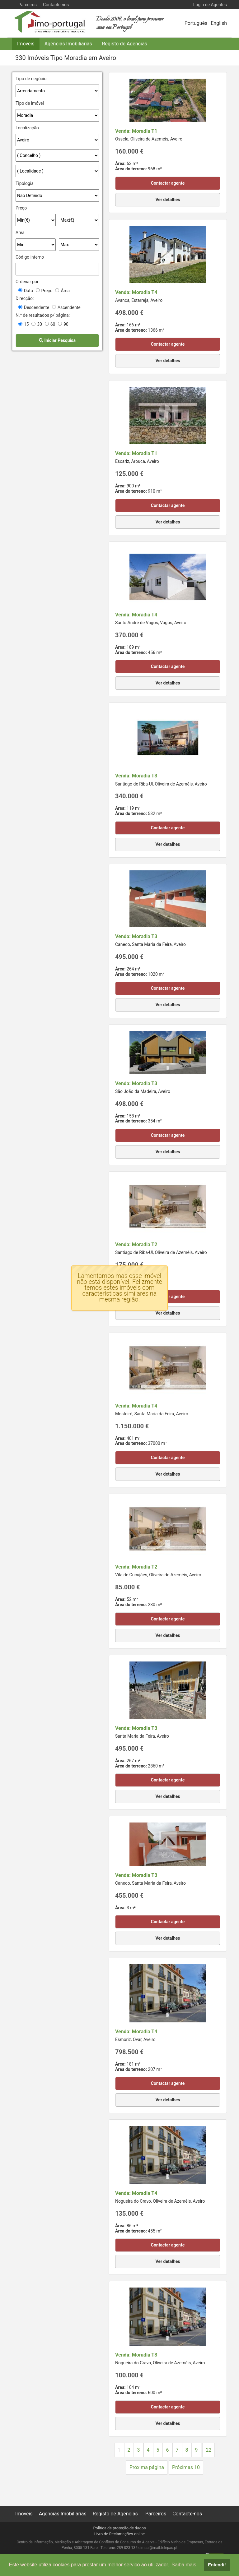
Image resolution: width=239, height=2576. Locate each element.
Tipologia (25, 183)
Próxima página (146, 2467)
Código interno (30, 257)
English (219, 23)
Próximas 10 (186, 2467)
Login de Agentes (210, 4)
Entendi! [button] (217, 2564)
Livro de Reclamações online (119, 2534)
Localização (27, 127)
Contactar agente (168, 183)
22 (208, 2450)
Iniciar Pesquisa (57, 340)
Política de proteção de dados (119, 2528)
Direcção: (25, 298)
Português (196, 23)
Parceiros (27, 4)
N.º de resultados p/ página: (43, 315)
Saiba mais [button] (183, 2564)
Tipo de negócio (31, 78)
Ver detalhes (168, 199)
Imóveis (26, 44)
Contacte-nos (56, 4)
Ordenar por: (28, 281)
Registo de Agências (124, 44)
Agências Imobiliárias (68, 44)
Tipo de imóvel (30, 103)
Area (20, 232)
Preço (21, 207)
